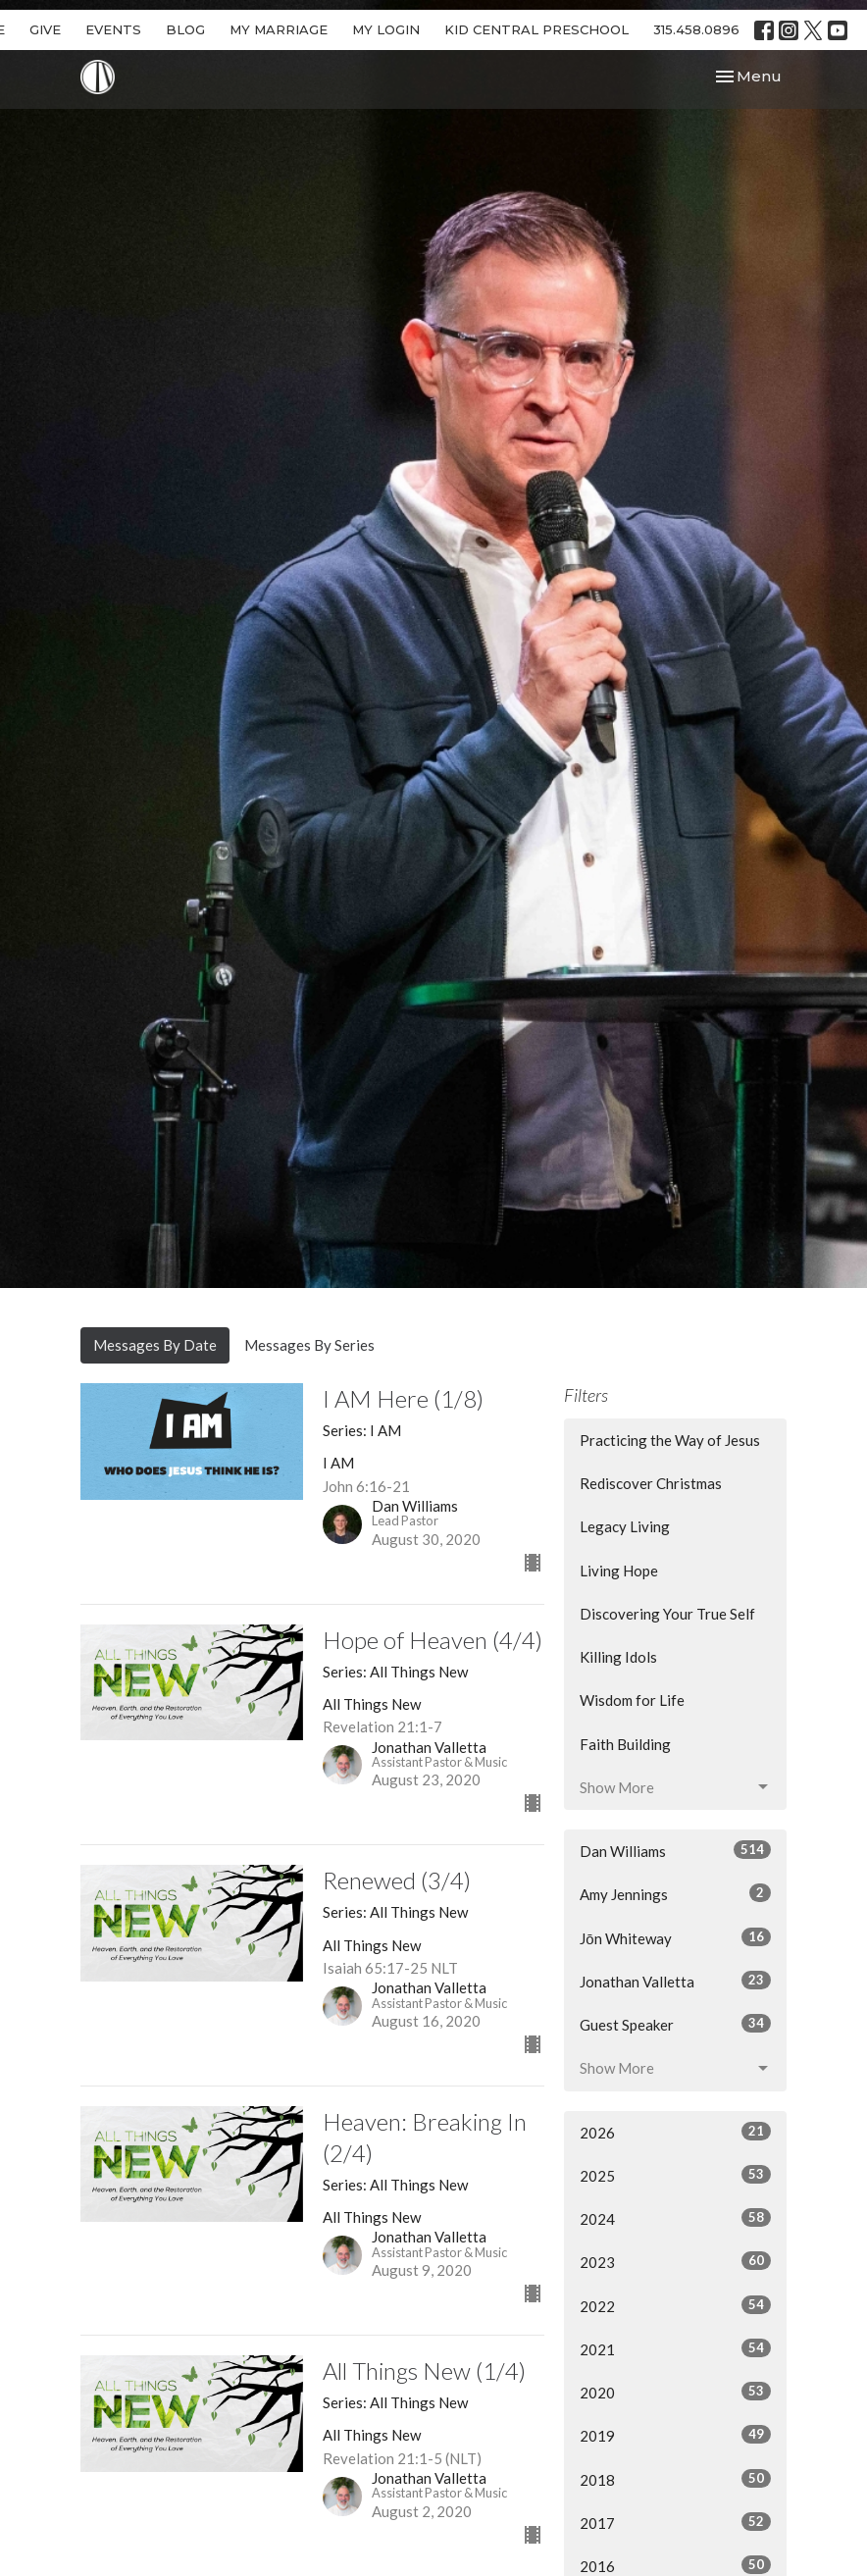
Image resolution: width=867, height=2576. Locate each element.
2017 (675, 2522)
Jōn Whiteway (675, 1937)
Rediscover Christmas (651, 1483)
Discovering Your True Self (667, 1614)
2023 (675, 2261)
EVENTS (113, 29)
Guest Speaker (675, 2024)
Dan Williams (675, 1850)
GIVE (45, 29)
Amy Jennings (675, 1893)
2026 (675, 2131)
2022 (675, 2305)
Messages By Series (309, 1345)
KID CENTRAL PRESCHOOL (536, 29)
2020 (675, 2391)
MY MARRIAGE (279, 29)
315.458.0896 (696, 29)
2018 (675, 2479)
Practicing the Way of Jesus (670, 1440)
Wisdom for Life (632, 1700)
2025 (675, 2175)
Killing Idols (618, 1657)
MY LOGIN (386, 29)
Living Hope (619, 1570)
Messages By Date (155, 1345)
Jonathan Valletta (675, 1980)
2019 (675, 2435)
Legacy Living (625, 1526)
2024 (675, 2218)
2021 (675, 2348)
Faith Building (625, 1744)
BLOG (185, 29)
